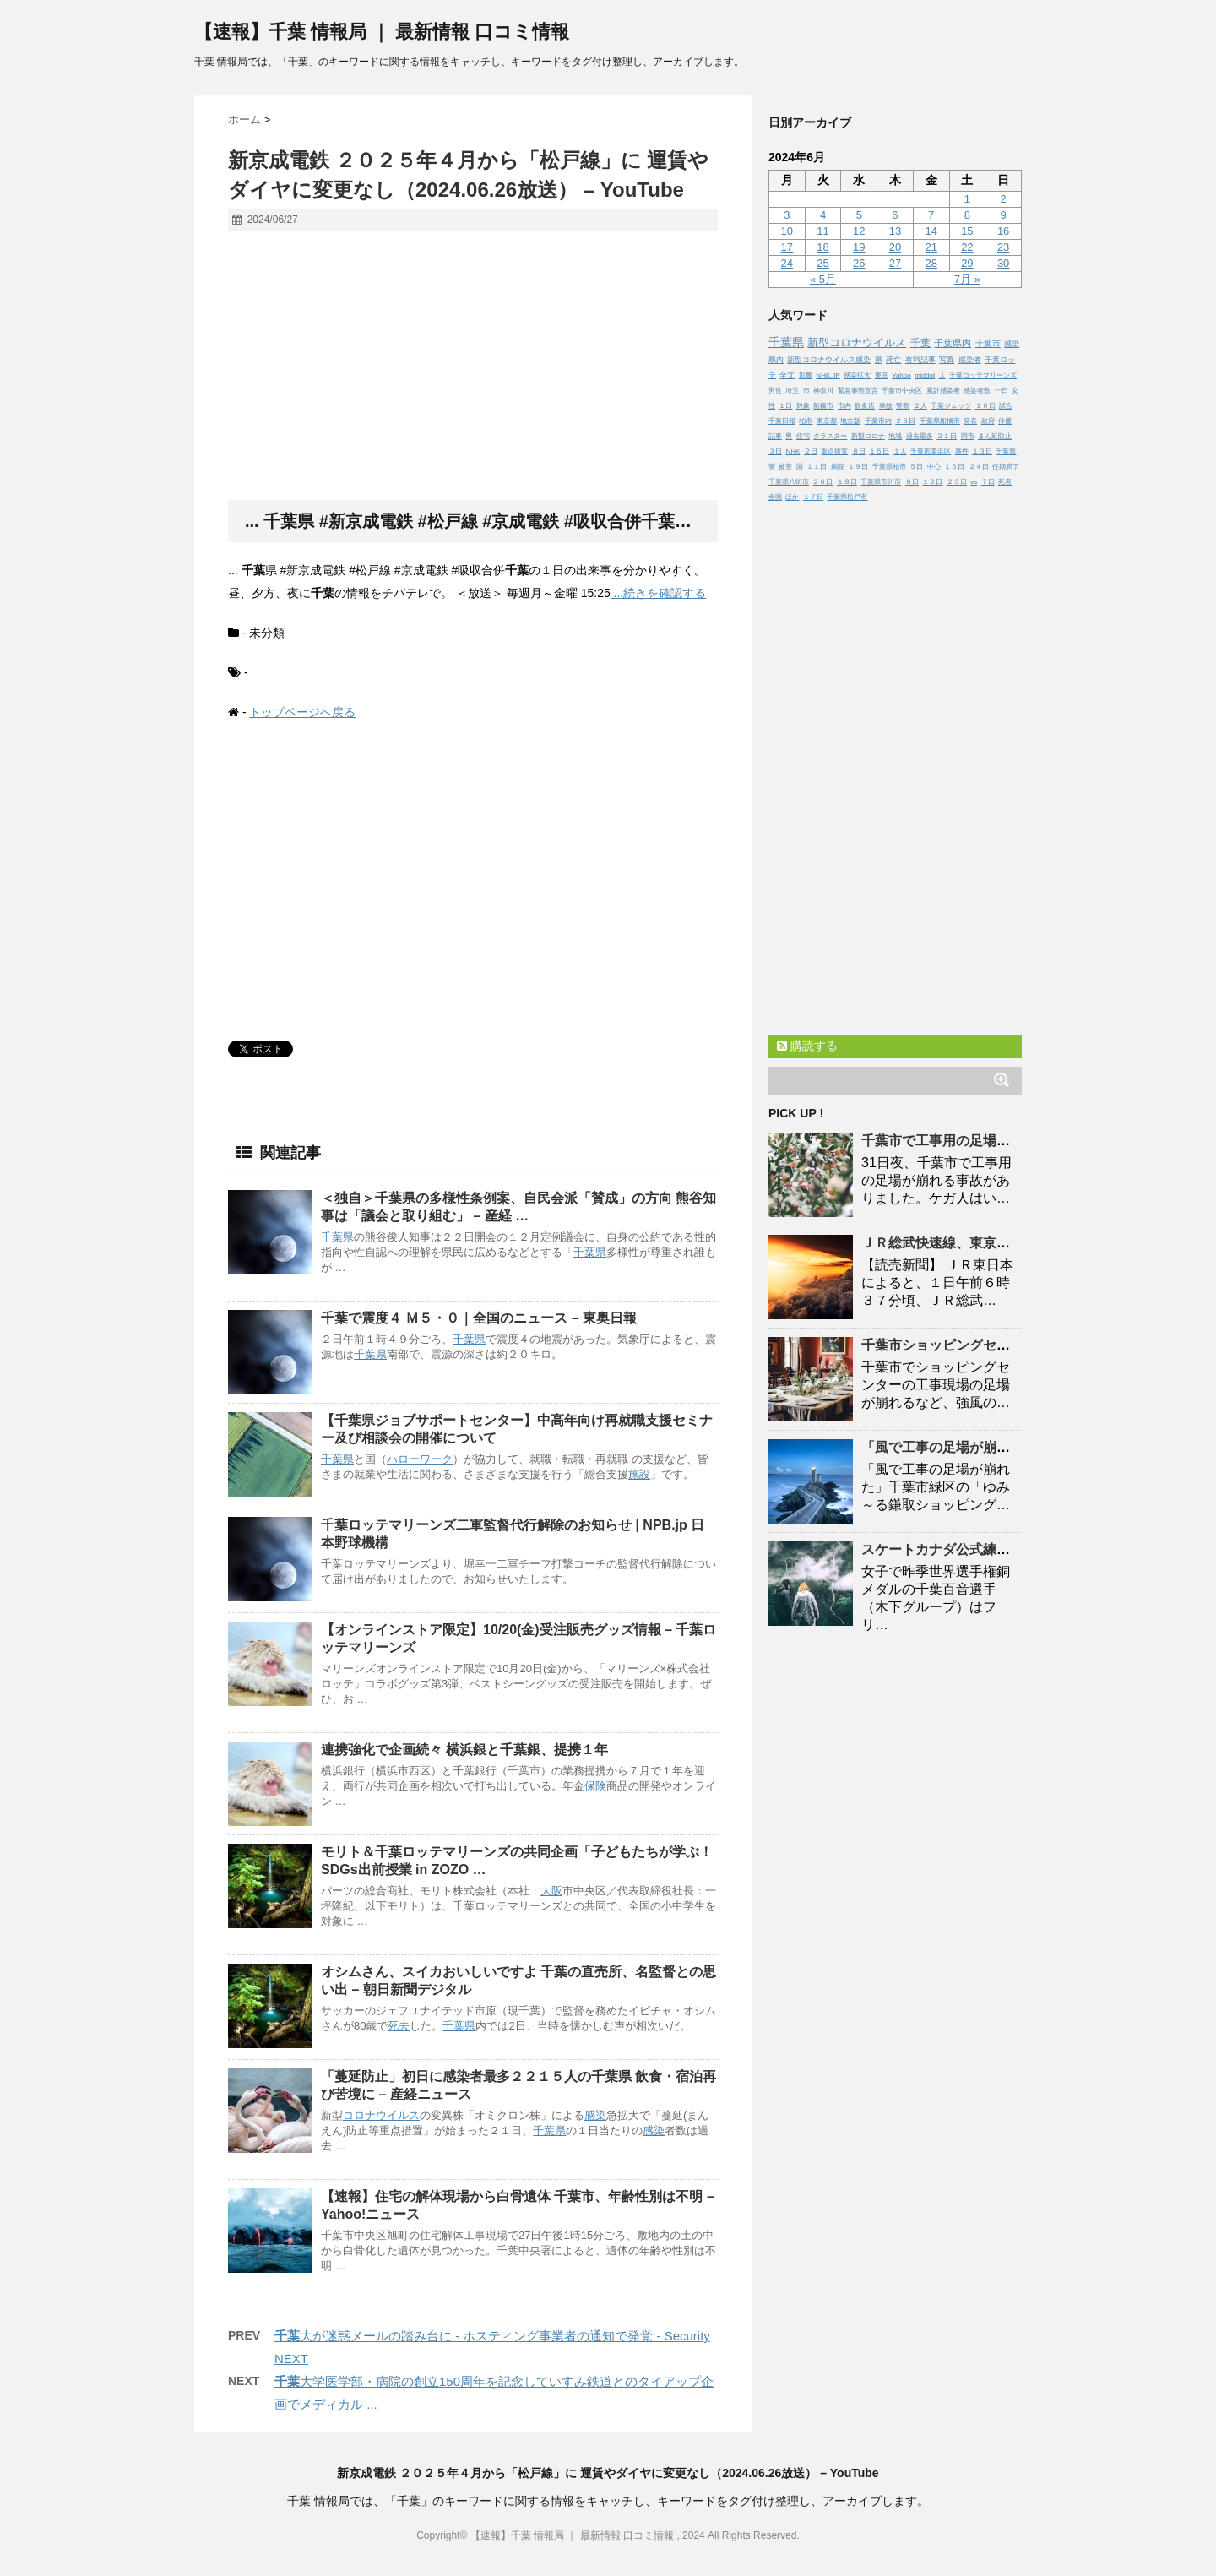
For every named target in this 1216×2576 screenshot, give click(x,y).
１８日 (847, 482)
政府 (988, 421)
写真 (946, 360)
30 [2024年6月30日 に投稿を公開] (1003, 263)
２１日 (946, 436)
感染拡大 (857, 375)
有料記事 (920, 360)
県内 (776, 360)
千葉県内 (952, 343)
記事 (775, 436)
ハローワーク (420, 1459)
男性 (775, 390)
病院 (837, 466)
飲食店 (865, 406)
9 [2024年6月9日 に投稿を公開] (1003, 215)
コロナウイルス (381, 2115)
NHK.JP (827, 375)
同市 (967, 436)
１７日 (813, 497)
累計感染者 (943, 390)
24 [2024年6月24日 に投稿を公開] (787, 263)
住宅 (803, 436)
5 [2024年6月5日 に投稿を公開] (859, 215)
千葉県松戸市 (847, 497)
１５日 (879, 451)
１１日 (816, 466)
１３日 (982, 451)
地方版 (850, 421)
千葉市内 (878, 421)
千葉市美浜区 (930, 451)
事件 (962, 451)
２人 (920, 406)
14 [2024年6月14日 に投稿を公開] (930, 231)
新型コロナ (868, 436)
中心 (934, 466)
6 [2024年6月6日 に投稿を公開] (895, 215)
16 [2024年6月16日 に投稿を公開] (1003, 231)
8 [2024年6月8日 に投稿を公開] (967, 215)
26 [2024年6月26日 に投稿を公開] (859, 263)
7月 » (967, 279)
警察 (902, 406)
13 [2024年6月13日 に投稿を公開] (895, 231)
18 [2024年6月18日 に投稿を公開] (822, 247)
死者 (1005, 482)
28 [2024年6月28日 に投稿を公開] (930, 263)
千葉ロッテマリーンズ (983, 375)
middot (925, 375)
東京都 (827, 421)
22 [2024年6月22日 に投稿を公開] (967, 247)
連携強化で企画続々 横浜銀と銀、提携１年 (464, 1749)
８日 (859, 451)
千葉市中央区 (902, 390)
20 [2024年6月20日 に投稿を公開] (895, 247)
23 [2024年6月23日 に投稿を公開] (1003, 247)
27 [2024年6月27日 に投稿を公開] (895, 263)
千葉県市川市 (880, 482)
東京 (881, 375)
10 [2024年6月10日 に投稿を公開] (787, 231)
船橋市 (823, 406)
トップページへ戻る (302, 712)
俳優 (1005, 421)
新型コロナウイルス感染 (829, 360)
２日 (810, 451)
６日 (912, 482)
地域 (895, 436)
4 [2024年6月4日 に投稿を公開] (823, 215)
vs (973, 482)
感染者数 (977, 390)
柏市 (805, 421)
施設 (639, 1474)
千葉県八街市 (788, 482)
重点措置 (834, 451)
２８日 (905, 421)
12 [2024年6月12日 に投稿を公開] (859, 231)
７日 (988, 482)
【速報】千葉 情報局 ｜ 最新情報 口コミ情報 (381, 31)
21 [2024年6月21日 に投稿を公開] (930, 247)
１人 (900, 451)
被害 (785, 466)
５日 (916, 466)
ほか (792, 497)
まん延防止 (995, 436)
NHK (792, 451)
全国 (775, 497)
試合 (1005, 406)
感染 (595, 2115)
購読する (807, 1045)
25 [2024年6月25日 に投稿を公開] (822, 263)
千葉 (920, 343)
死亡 (893, 360)
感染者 (969, 360)
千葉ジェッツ (951, 406)
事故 (886, 406)
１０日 (985, 406)
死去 (399, 2025)
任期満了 (1005, 466)
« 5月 (823, 279)
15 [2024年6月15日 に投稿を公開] (967, 231)
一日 (1001, 390)
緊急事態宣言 (858, 390)
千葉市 (988, 343)
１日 (785, 406)
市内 (844, 406)
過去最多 (919, 436)
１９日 (858, 466)
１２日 (932, 482)
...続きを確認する (659, 593)
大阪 (551, 1890)
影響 (805, 375)
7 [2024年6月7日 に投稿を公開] (931, 215)
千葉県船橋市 (940, 421)
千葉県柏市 (889, 466)
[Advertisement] (473, 366)
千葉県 (337, 1237)
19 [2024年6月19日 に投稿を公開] (859, 247)
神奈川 (823, 390)
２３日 (957, 482)
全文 (787, 375)
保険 (595, 1786)
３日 (775, 451)
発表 (970, 421)
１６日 (954, 466)
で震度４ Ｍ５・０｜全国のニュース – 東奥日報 (479, 1318)
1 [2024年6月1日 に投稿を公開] (967, 199)
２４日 (979, 466)
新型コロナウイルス (856, 342)
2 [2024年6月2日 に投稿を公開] (1003, 199)
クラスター (830, 436)
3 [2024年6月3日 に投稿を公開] (787, 215)
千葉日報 (781, 421)
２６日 (822, 482)
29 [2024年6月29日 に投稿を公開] (967, 263)
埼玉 (792, 390)
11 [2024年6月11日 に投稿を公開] (822, 231)
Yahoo (901, 375)
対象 (803, 406)
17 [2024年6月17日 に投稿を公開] (787, 247)
